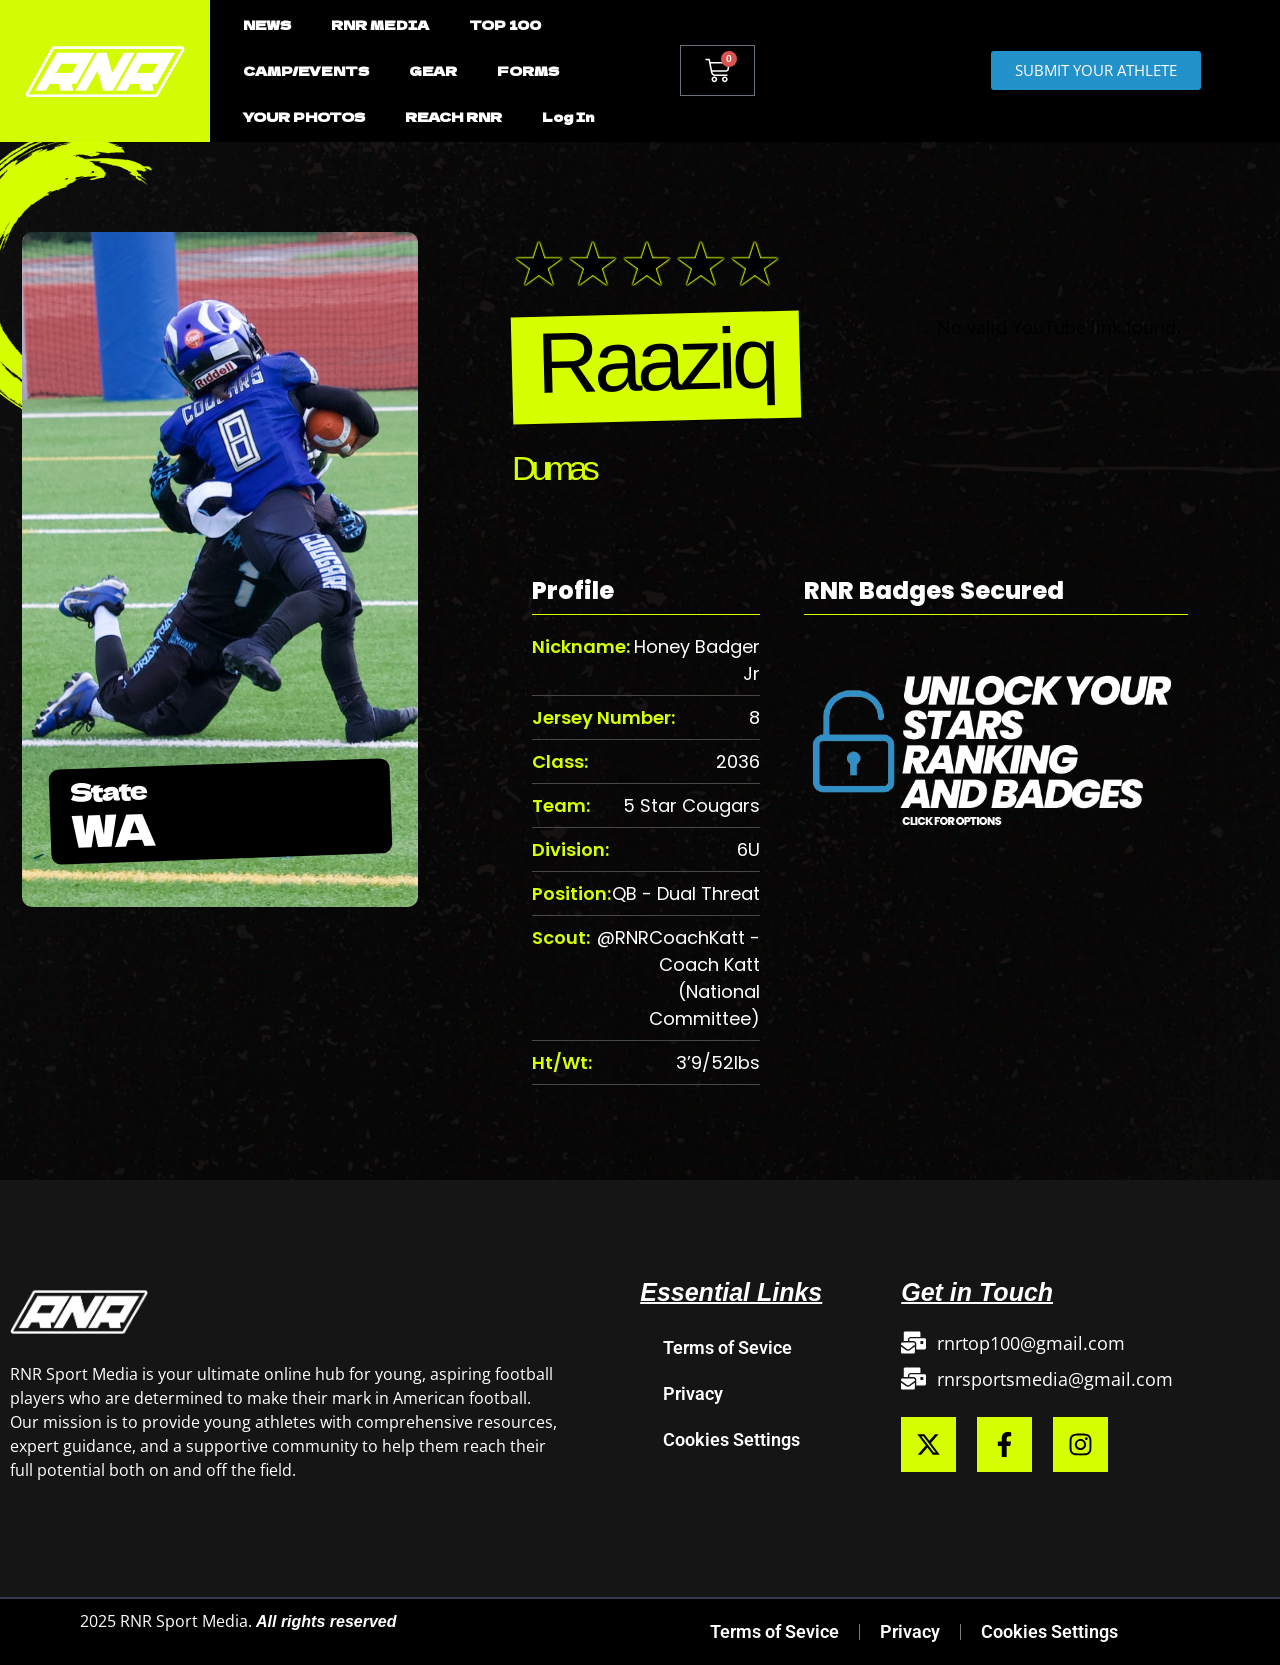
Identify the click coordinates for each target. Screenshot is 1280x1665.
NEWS (267, 24)
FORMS (528, 70)
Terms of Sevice (727, 1347)
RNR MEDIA (380, 24)
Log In (568, 116)
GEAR (433, 70)
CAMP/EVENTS (306, 70)
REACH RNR (453, 116)
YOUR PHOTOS (304, 116)
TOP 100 (505, 24)
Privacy (693, 1393)
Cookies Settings (731, 1439)
